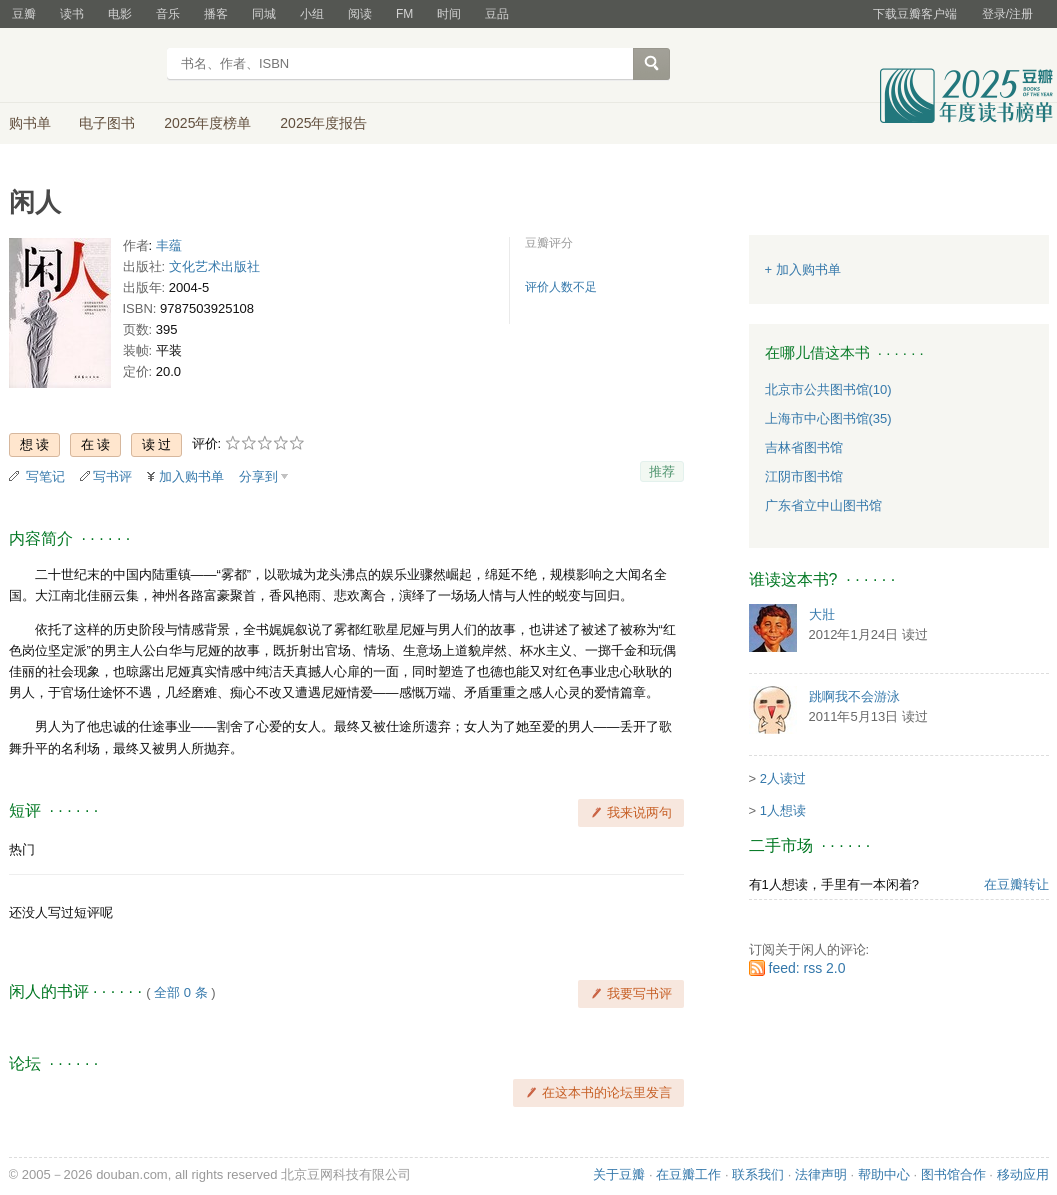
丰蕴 (169, 245)
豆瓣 (24, 14)
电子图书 (107, 123)
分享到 (258, 476)
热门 (22, 849)
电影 (120, 14)
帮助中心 (884, 1174)
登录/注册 (1007, 14)
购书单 (30, 123)
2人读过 (783, 778)
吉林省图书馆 (804, 447)
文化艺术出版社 (214, 266)
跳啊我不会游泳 (854, 696)
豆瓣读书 (81, 66)
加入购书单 (191, 476)
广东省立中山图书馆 (823, 505)
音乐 (168, 14)
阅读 (360, 14)
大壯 (822, 614)
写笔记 (45, 476)
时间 (449, 14)
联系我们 (758, 1174)
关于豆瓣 (619, 1174)
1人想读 (783, 810)
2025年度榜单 (207, 123)
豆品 (497, 14)
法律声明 (821, 1174)
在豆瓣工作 (688, 1174)
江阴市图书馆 (804, 476)
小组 (312, 14)
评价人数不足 (561, 287)
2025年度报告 (323, 123)
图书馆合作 (953, 1174)
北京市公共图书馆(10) (828, 389)
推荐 (662, 471)
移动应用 (1023, 1174)
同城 (264, 14)
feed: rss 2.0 (807, 968)
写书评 (112, 476)
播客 (216, 14)
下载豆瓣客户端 (915, 14)
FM (404, 14)
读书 (72, 14)
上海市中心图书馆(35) (828, 418)
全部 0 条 (180, 992)
